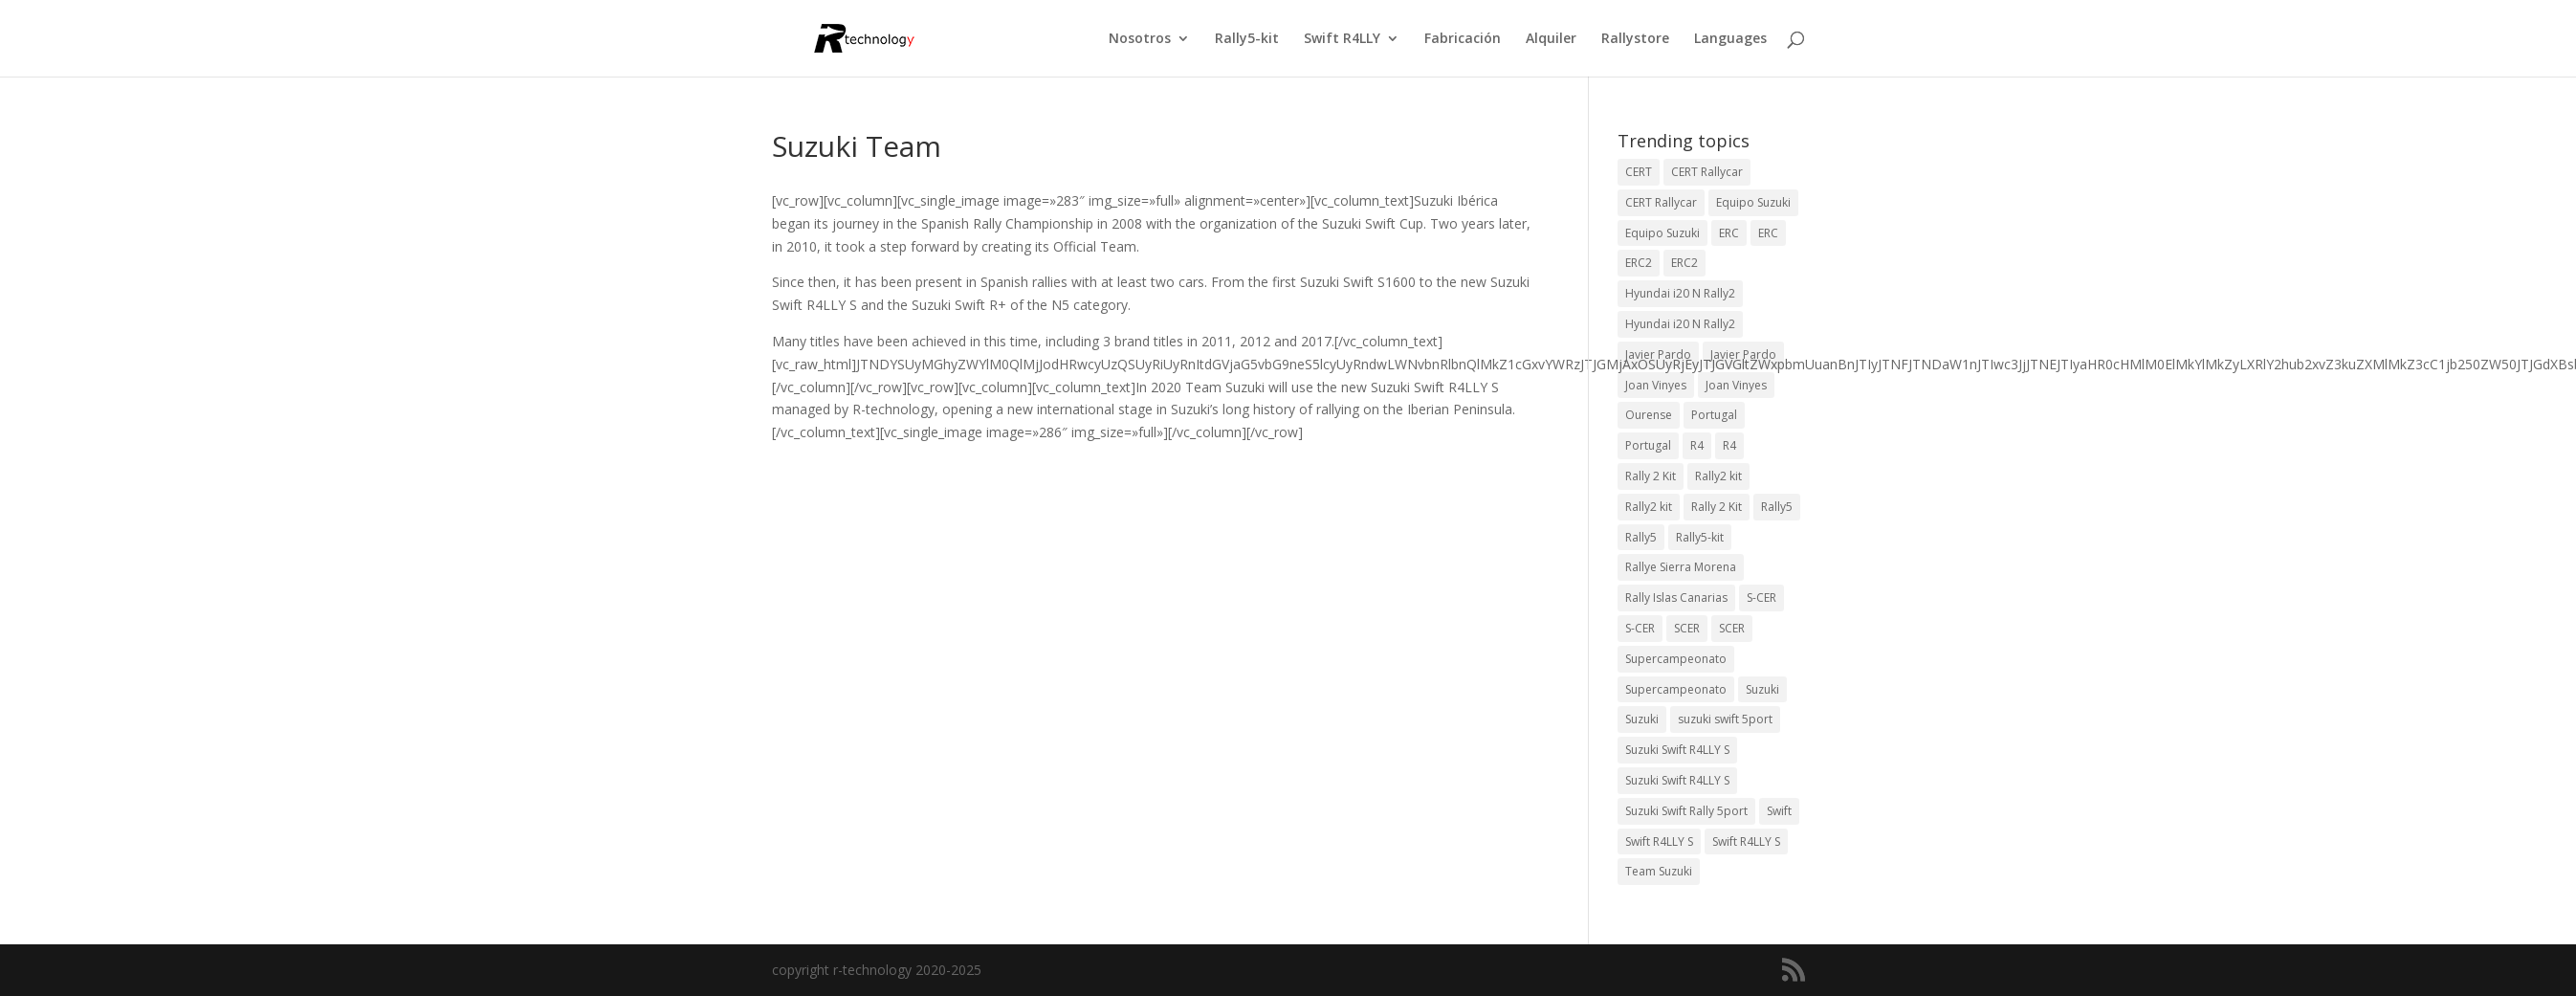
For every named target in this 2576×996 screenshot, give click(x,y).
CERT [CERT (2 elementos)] (1638, 172)
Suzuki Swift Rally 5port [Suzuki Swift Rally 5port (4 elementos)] (1686, 811)
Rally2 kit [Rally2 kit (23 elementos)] (1718, 476)
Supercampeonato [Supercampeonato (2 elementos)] (1676, 659)
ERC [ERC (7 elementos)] (1768, 233)
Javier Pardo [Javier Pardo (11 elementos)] (1743, 354)
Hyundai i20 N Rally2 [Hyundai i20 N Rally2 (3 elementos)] (1680, 293)
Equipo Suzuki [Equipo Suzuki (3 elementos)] (1662, 233)
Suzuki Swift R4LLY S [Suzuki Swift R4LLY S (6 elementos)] (1677, 749)
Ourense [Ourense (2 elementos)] (1648, 415)
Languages (1730, 39)
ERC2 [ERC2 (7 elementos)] (1638, 263)
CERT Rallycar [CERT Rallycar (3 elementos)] (1707, 172)
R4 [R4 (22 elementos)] (1729, 445)
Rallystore (1635, 39)
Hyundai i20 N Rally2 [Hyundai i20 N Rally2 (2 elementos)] (1680, 324)
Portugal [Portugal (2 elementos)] (1714, 415)
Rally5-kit (1247, 39)
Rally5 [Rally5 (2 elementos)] (1641, 537)
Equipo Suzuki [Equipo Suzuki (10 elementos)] (1753, 202)
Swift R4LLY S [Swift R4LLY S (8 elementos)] (1746, 841)
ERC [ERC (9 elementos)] (1729, 233)
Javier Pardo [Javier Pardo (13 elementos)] (1658, 354)
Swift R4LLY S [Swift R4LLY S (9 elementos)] (1659, 841)
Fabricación (1462, 39)
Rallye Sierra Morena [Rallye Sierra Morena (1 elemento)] (1680, 567)
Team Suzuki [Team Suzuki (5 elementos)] (1658, 871)
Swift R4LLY (1342, 39)
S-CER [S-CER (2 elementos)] (1761, 597)
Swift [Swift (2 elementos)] (1779, 811)
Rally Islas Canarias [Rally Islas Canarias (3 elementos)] (1676, 597)
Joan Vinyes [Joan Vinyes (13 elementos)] (1655, 385)
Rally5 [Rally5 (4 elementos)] (1777, 506)
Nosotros (1140, 39)
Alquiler (1551, 39)
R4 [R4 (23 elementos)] (1697, 445)
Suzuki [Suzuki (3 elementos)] (1762, 689)
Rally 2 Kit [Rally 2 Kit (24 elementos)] (1650, 476)
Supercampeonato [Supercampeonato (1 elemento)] (1676, 689)
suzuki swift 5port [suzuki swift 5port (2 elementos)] (1725, 719)
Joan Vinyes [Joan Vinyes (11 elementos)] (1736, 385)
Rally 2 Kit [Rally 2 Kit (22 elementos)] (1716, 506)
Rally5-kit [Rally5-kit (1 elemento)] (1700, 537)
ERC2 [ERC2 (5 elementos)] (1684, 263)
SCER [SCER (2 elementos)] (1687, 628)
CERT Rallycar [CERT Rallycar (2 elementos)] (1661, 202)
